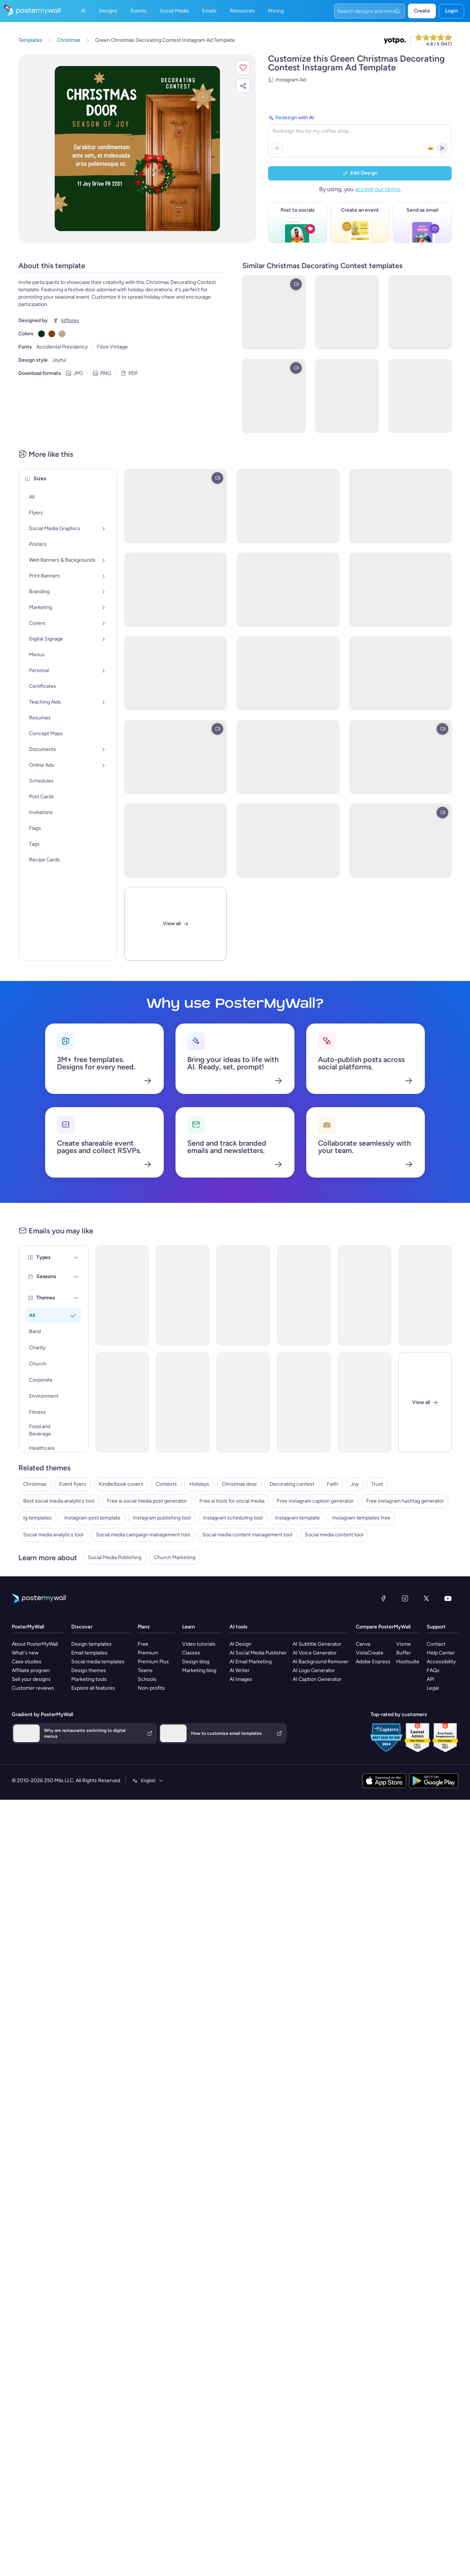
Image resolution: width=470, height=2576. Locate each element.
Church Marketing (174, 1680)
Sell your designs (31, 1802)
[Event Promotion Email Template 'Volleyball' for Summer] (303, 1402)
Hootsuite (407, 1784)
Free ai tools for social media (231, 1623)
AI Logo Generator (314, 1793)
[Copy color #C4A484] (62, 333)
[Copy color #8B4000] (51, 333)
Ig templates (37, 1640)
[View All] (175, 923)
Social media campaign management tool (143, 1657)
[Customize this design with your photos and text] (137, 148)
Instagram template (297, 1640)
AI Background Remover (320, 1784)
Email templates (89, 1775)
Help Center (441, 1775)
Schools (147, 1802)
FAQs (433, 1793)
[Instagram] (405, 1721)
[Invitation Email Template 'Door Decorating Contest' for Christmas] (122, 1295)
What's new (25, 1775)
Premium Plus (153, 1784)
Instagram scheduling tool (233, 1640)
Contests (166, 1606)
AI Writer (239, 1793)
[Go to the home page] (30, 11)
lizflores (70, 320)
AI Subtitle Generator (317, 1766)
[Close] (425, 1402)
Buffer (403, 1775)
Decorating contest (292, 1606)
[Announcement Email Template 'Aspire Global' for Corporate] (303, 1295)
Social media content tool (334, 1657)
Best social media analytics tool (58, 1623)
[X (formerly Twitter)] (426, 1721)
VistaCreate (369, 1775)
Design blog (195, 1784)
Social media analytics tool (53, 1657)
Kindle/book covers (121, 1606)
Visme (403, 1766)
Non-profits (151, 1810)
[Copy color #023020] (41, 333)
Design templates (91, 1766)
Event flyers (72, 1606)
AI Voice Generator (315, 1775)
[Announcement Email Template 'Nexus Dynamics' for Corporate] (364, 1295)
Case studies (26, 1784)
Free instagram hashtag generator (405, 1623)
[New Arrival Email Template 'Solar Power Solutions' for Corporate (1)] (425, 1295)
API (430, 1802)
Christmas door (239, 1606)
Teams (145, 1793)
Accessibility (441, 1784)
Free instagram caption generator (315, 1623)
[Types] (76, 1257)
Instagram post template (92, 1640)
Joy (355, 1606)
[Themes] (76, 1298)
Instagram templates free (361, 1640)
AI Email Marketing (250, 1784)
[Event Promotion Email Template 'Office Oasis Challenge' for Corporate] (243, 1402)
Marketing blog (199, 1793)
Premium (148, 1775)
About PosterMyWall (35, 1766)
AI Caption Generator (317, 1802)
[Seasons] (76, 1277)
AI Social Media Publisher (258, 1775)
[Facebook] (383, 1721)
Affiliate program (31, 1793)
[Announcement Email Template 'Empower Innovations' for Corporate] (243, 1295)
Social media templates (97, 1784)
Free (143, 1766)
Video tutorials (199, 1766)
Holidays (199, 1606)
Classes (191, 1775)
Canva (363, 1766)
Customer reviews (33, 1810)
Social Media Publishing (114, 1680)
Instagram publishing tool (162, 1640)
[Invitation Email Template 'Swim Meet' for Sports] (182, 1402)
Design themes (88, 1793)
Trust (377, 1606)
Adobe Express (373, 1784)
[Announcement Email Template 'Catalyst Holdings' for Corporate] (182, 1295)
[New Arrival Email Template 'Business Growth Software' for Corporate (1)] (122, 1402)
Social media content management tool (247, 1657)
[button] (243, 67)
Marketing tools (89, 1802)
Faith (332, 1606)
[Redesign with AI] (360, 135)
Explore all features (93, 1810)
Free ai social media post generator (147, 1623)
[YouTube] (448, 1721)
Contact (436, 1766)
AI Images (240, 1802)
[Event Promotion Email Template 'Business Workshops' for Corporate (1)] (364, 1402)
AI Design (240, 1766)
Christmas (35, 1606)
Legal (433, 1810)
